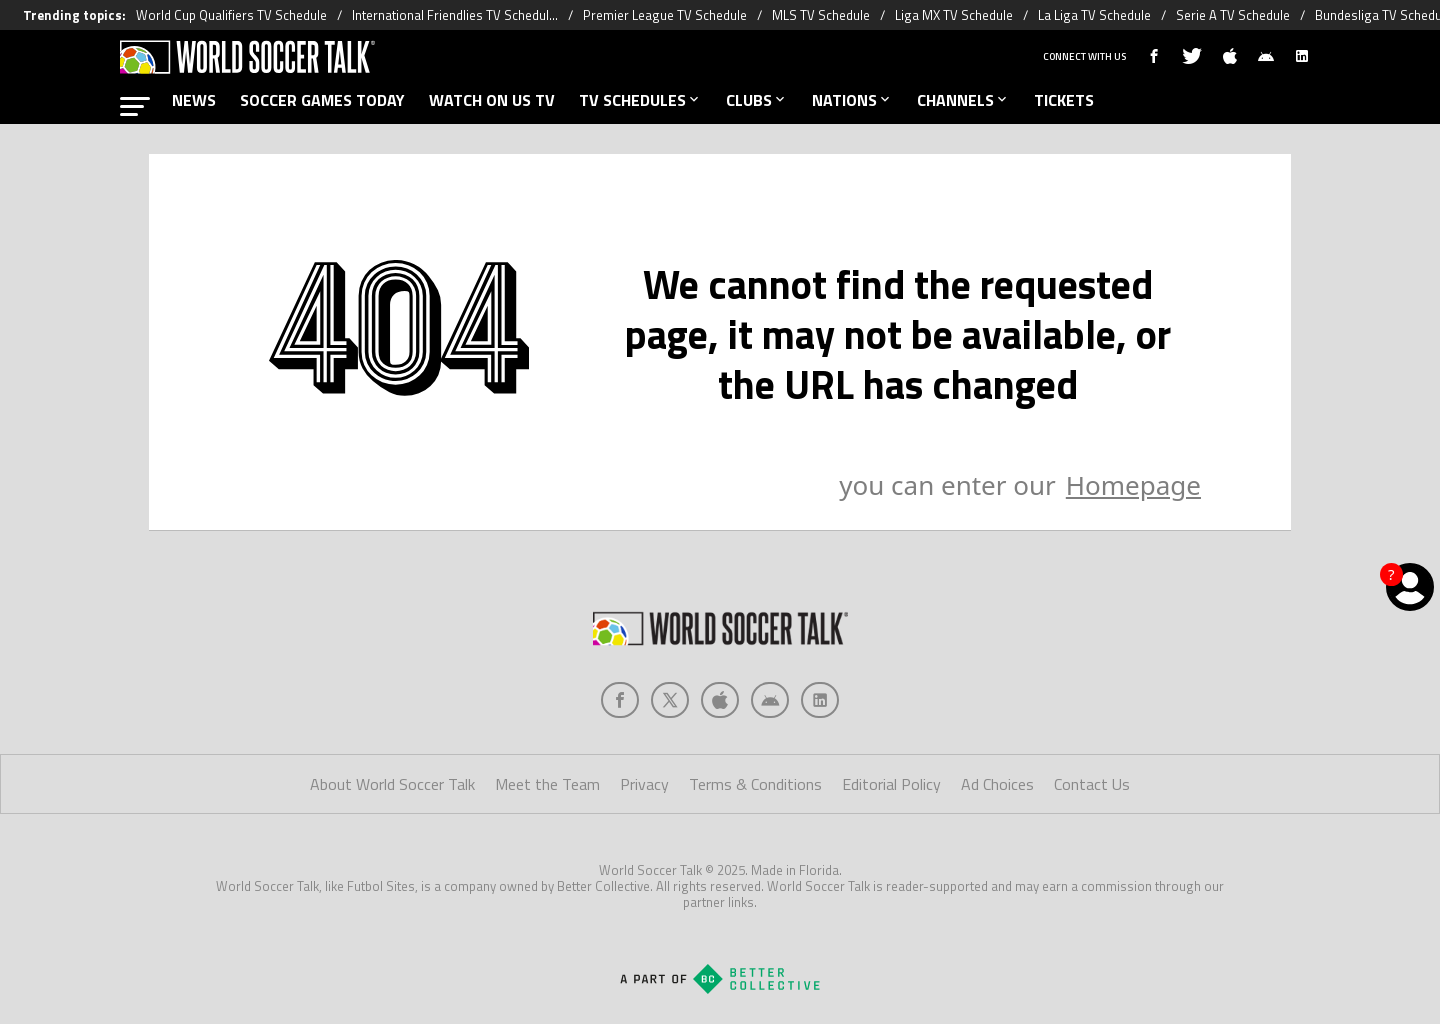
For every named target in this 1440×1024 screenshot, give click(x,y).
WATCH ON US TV (492, 100)
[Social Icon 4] (820, 700)
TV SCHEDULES (640, 100)
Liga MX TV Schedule (954, 15)
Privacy (644, 784)
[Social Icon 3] (770, 700)
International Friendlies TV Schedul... (455, 15)
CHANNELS (963, 100)
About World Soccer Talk (392, 784)
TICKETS (1064, 100)
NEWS (194, 100)
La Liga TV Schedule (1094, 15)
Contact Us (1092, 784)
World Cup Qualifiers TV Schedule (231, 15)
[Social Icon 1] (670, 700)
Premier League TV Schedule (665, 15)
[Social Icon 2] (720, 700)
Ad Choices (997, 784)
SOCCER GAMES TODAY (322, 100)
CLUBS (757, 100)
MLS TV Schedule (821, 15)
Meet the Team (547, 784)
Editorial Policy (891, 784)
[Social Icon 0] (620, 700)
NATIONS (852, 100)
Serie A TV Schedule (1233, 15)
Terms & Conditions (755, 784)
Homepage (1133, 485)
